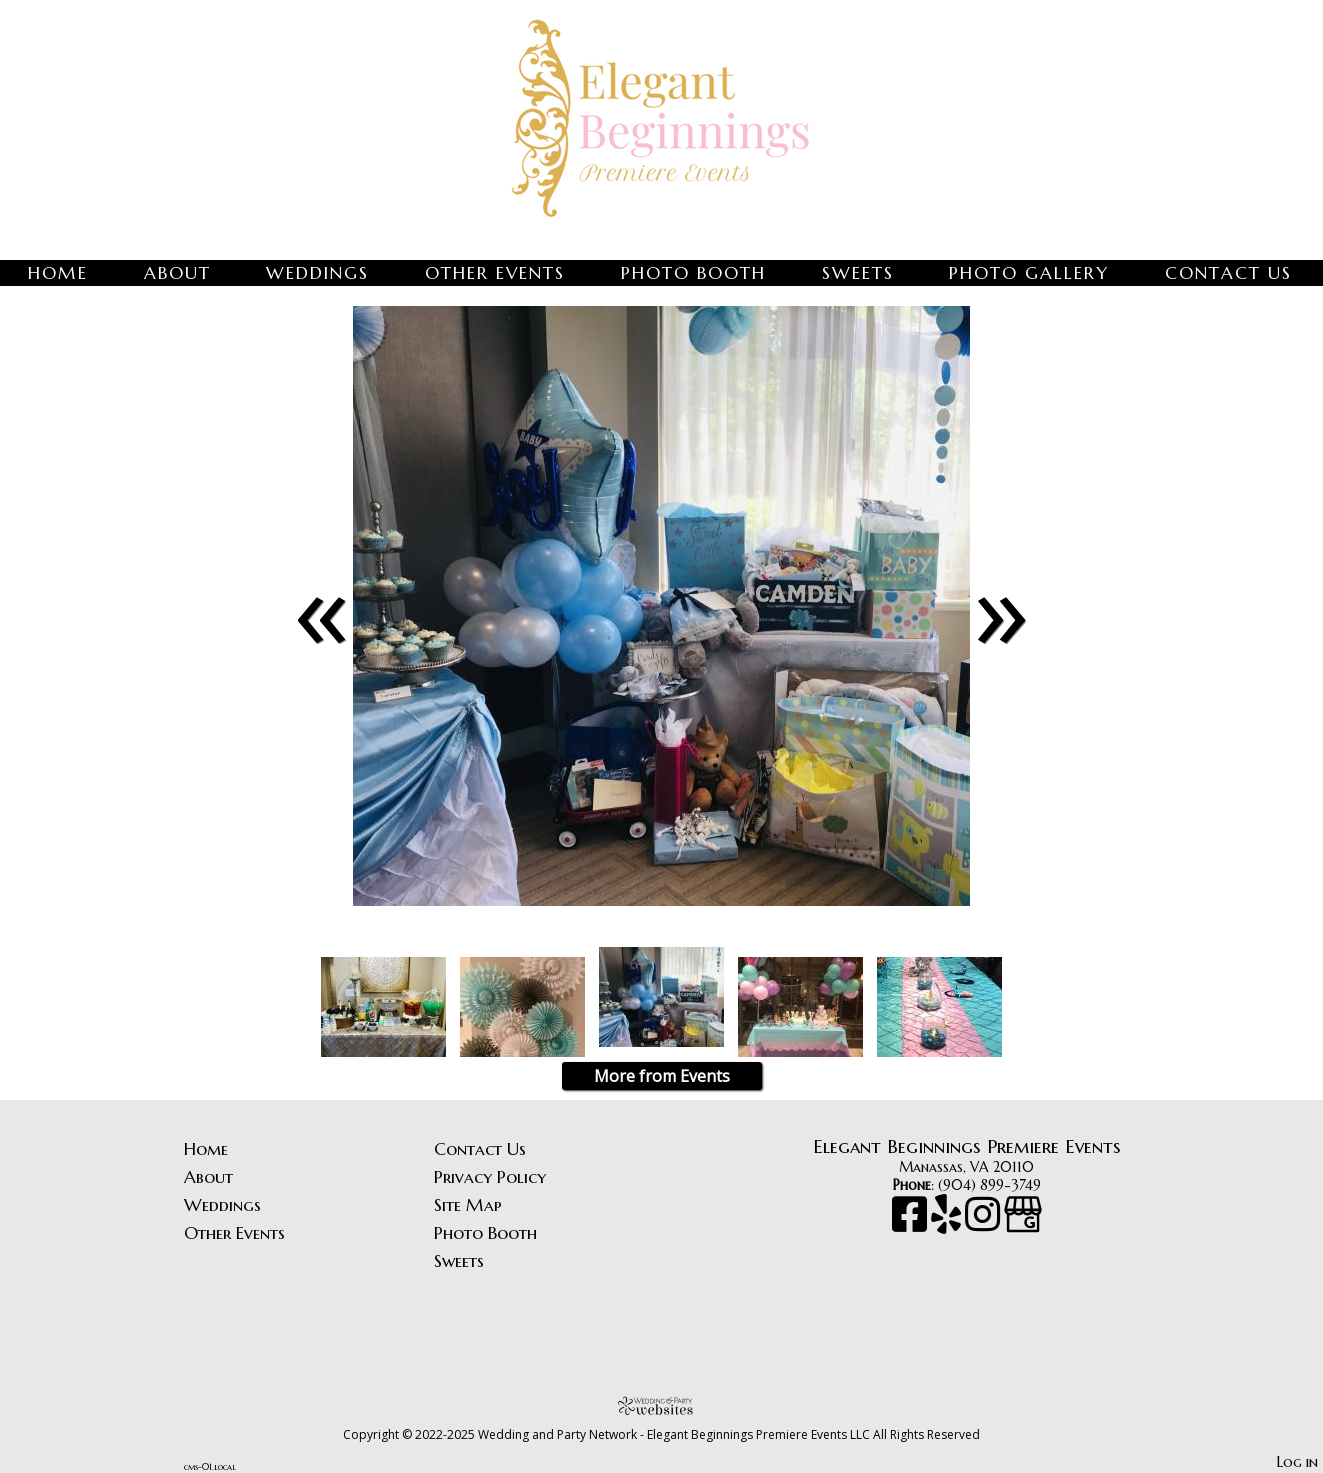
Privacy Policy (490, 1177)
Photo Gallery (1029, 273)
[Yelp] (948, 1224)
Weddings (317, 273)
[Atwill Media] (662, 1405)
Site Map (468, 1205)
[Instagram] (984, 1224)
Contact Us (1228, 273)
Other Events (495, 273)
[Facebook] (911, 1224)
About (177, 273)
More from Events (662, 1076)
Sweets (858, 273)
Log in (1297, 1462)
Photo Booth (693, 273)
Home (58, 273)
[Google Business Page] (1023, 1224)
